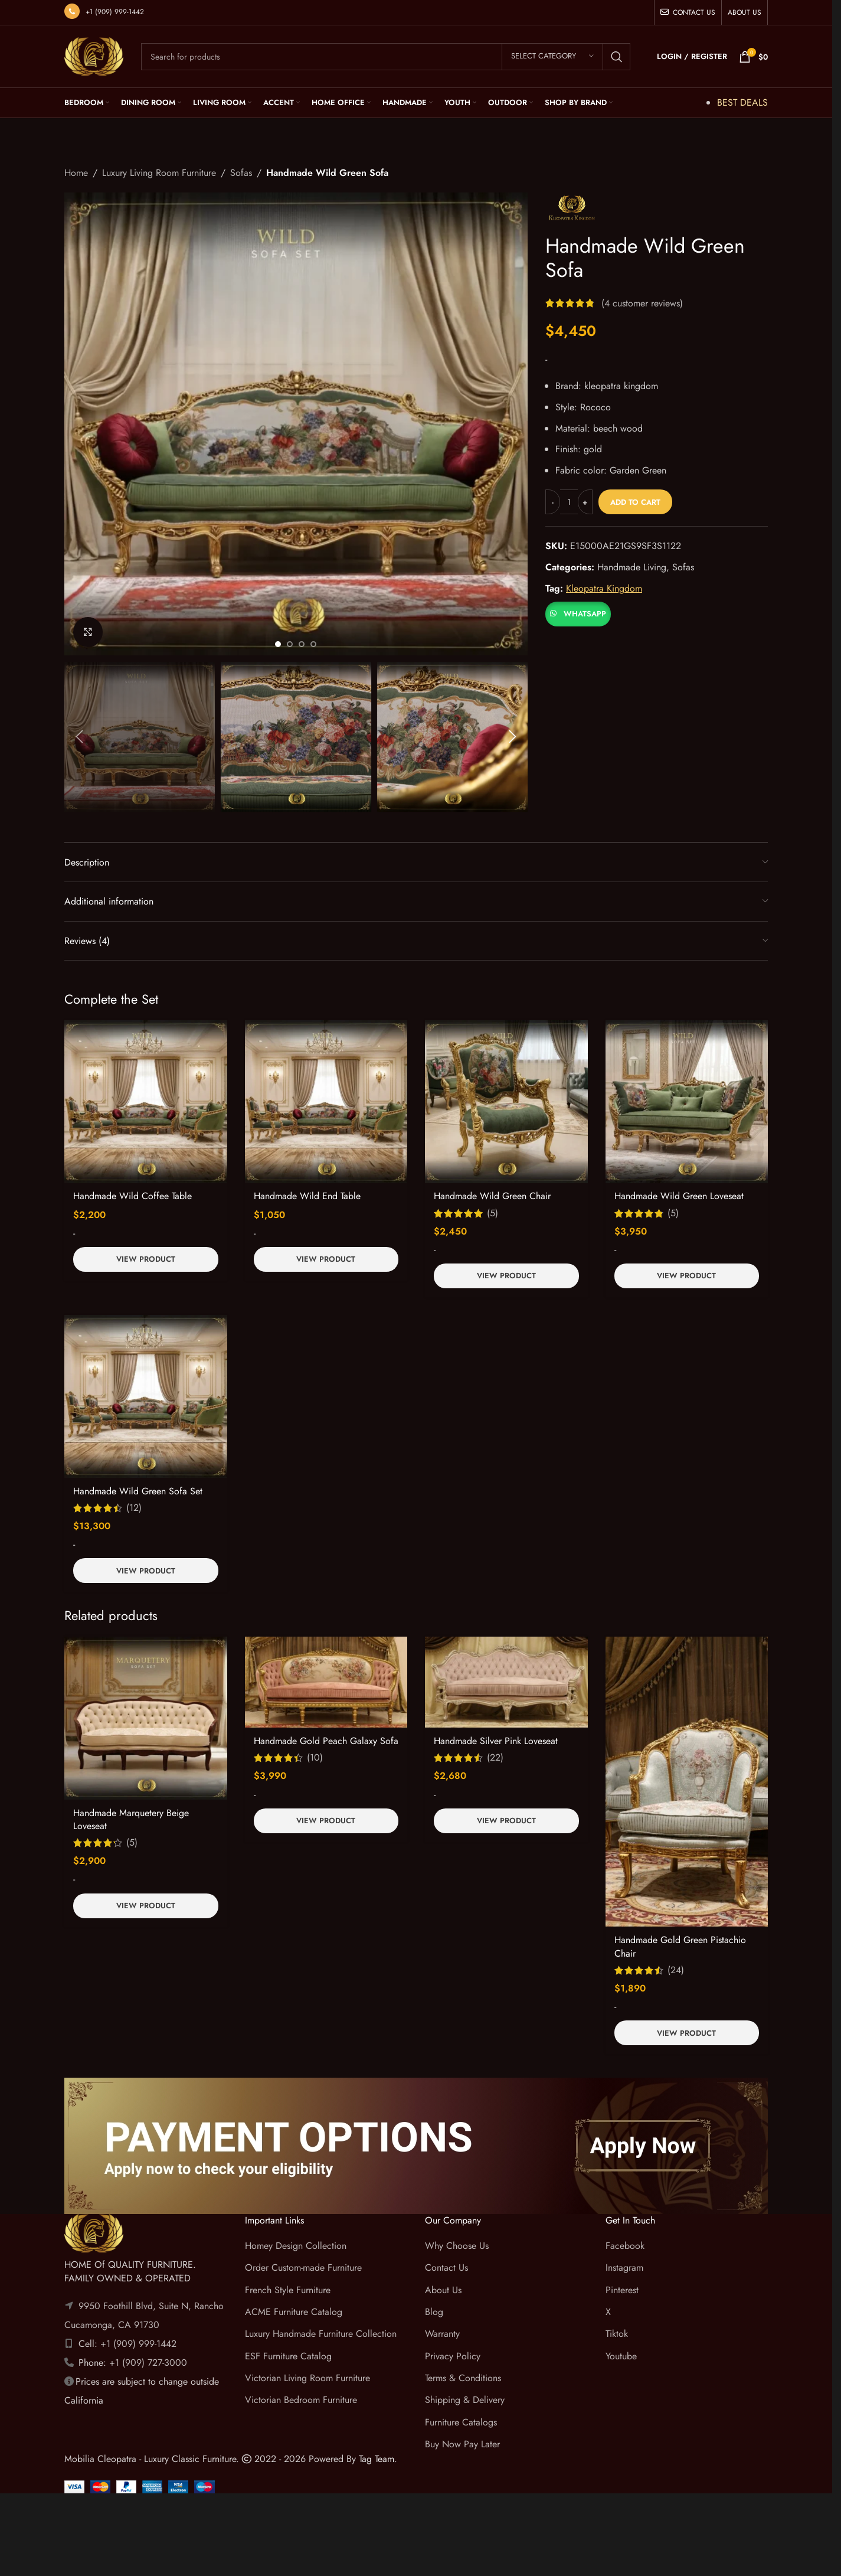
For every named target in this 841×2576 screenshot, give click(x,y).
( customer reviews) (642, 302)
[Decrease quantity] (552, 501)
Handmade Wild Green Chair (492, 1196)
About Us (443, 2290)
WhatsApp (585, 613)
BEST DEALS (742, 102)
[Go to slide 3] (302, 644)
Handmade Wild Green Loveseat (679, 1196)
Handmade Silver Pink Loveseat (496, 1741)
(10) (315, 1757)
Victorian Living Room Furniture (307, 2378)
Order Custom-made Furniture (303, 2267)
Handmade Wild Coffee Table (132, 1196)
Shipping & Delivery (465, 2400)
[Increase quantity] (585, 501)
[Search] (385, 56)
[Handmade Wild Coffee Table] (145, 1101)
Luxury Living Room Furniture (159, 172)
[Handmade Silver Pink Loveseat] (506, 1682)
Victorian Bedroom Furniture (301, 2400)
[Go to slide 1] (278, 644)
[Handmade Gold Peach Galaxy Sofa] (326, 1682)
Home (76, 172)
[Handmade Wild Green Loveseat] (687, 1101)
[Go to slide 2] (290, 644)
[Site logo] (93, 55)
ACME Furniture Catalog (293, 2312)
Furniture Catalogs (461, 2422)
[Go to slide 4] (313, 644)
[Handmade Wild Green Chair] (506, 1101)
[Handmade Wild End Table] (326, 1101)
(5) (492, 1213)
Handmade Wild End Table (307, 1196)
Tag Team (376, 2459)
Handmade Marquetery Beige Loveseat (131, 1819)
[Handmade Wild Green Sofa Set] (145, 1396)
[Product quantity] (569, 501)
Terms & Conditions (463, 2378)
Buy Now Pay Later (462, 2444)
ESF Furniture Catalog (288, 2356)
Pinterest (622, 2290)
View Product (145, 1259)
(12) (134, 1508)
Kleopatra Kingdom (604, 588)
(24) (675, 1970)
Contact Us (446, 2267)
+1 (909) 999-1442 (115, 11)
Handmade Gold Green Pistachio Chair (680, 1946)
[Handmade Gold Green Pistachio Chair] (687, 1782)
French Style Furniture (287, 2290)
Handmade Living (631, 567)
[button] (79, 737)
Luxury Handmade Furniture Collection (321, 2333)
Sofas (241, 172)
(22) (495, 1757)
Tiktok (617, 2333)
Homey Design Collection (295, 2245)
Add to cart (635, 501)
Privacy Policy (452, 2356)
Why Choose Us (457, 2245)
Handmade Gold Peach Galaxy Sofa (326, 1741)
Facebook (625, 2245)
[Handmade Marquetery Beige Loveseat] (145, 1718)
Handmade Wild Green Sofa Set (137, 1491)
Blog (434, 2312)
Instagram (624, 2267)
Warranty (442, 2333)
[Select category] (552, 57)
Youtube (621, 2356)
